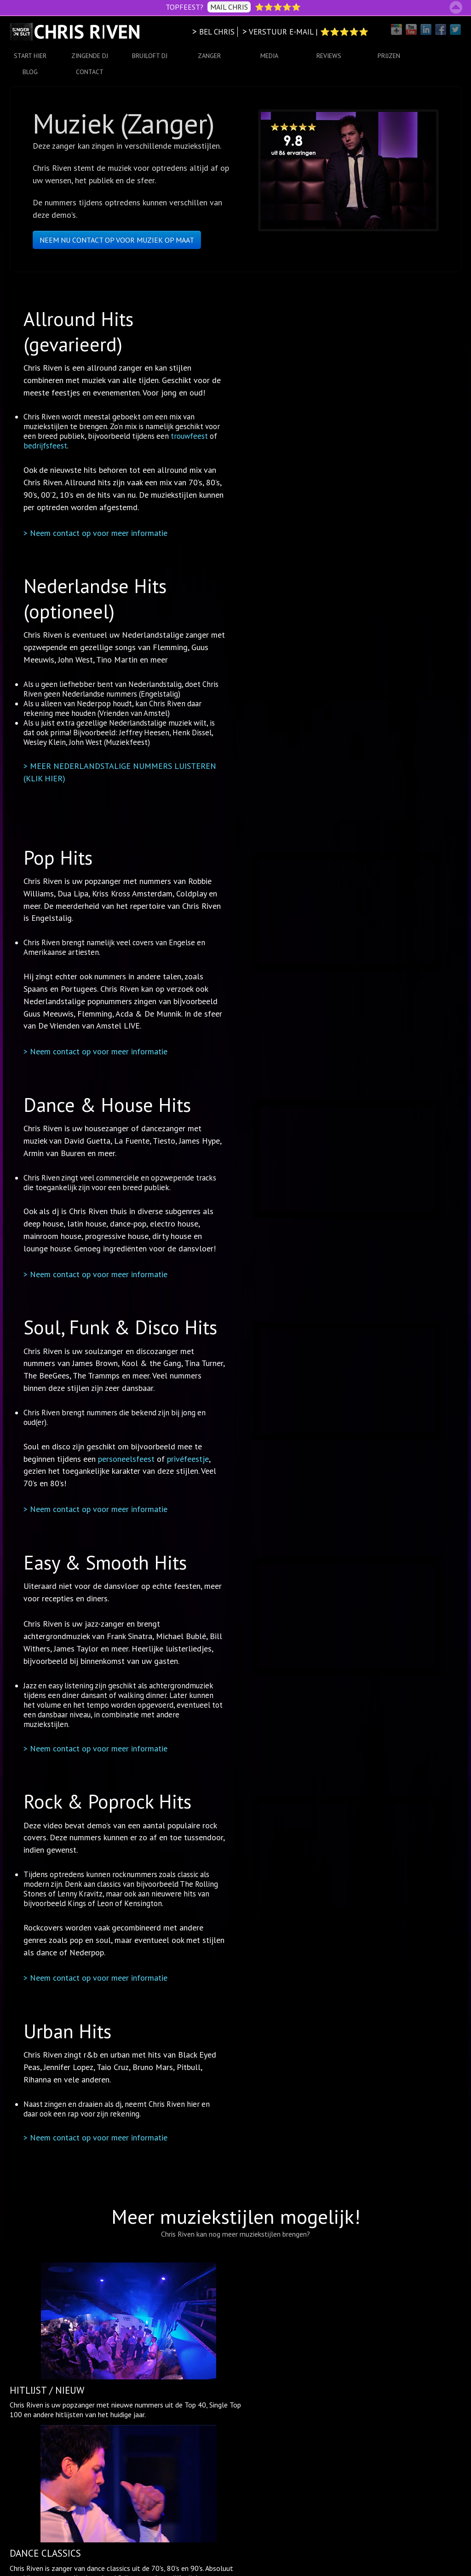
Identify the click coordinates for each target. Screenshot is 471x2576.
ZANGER (209, 56)
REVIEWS (328, 56)
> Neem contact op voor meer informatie (93, 533)
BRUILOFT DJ (149, 56)
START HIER (30, 56)
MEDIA (269, 56)
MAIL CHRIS (229, 7)
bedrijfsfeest (42, 447)
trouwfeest (186, 437)
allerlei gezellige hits (288, 2355)
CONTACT (89, 72)
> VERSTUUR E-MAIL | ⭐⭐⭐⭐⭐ (305, 32)
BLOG (30, 72)
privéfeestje (185, 1459)
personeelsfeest (123, 1459)
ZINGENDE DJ (89, 56)
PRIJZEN (389, 56)
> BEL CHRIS (213, 32)
